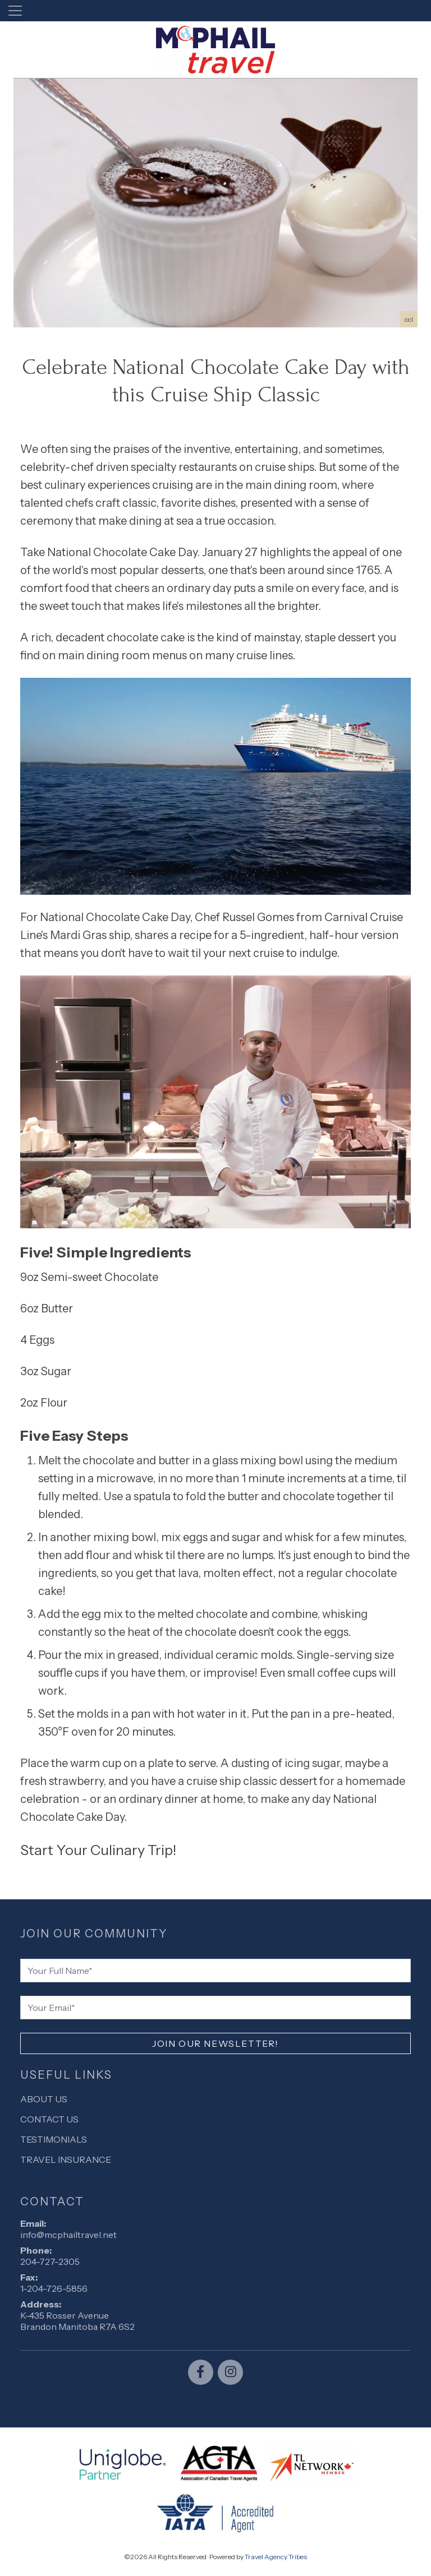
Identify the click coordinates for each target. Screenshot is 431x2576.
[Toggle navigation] (15, 10)
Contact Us (49, 2119)
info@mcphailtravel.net (68, 2234)
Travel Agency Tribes (276, 2556)
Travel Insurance (65, 2159)
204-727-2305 (50, 2261)
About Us (43, 2099)
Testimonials (53, 2139)
